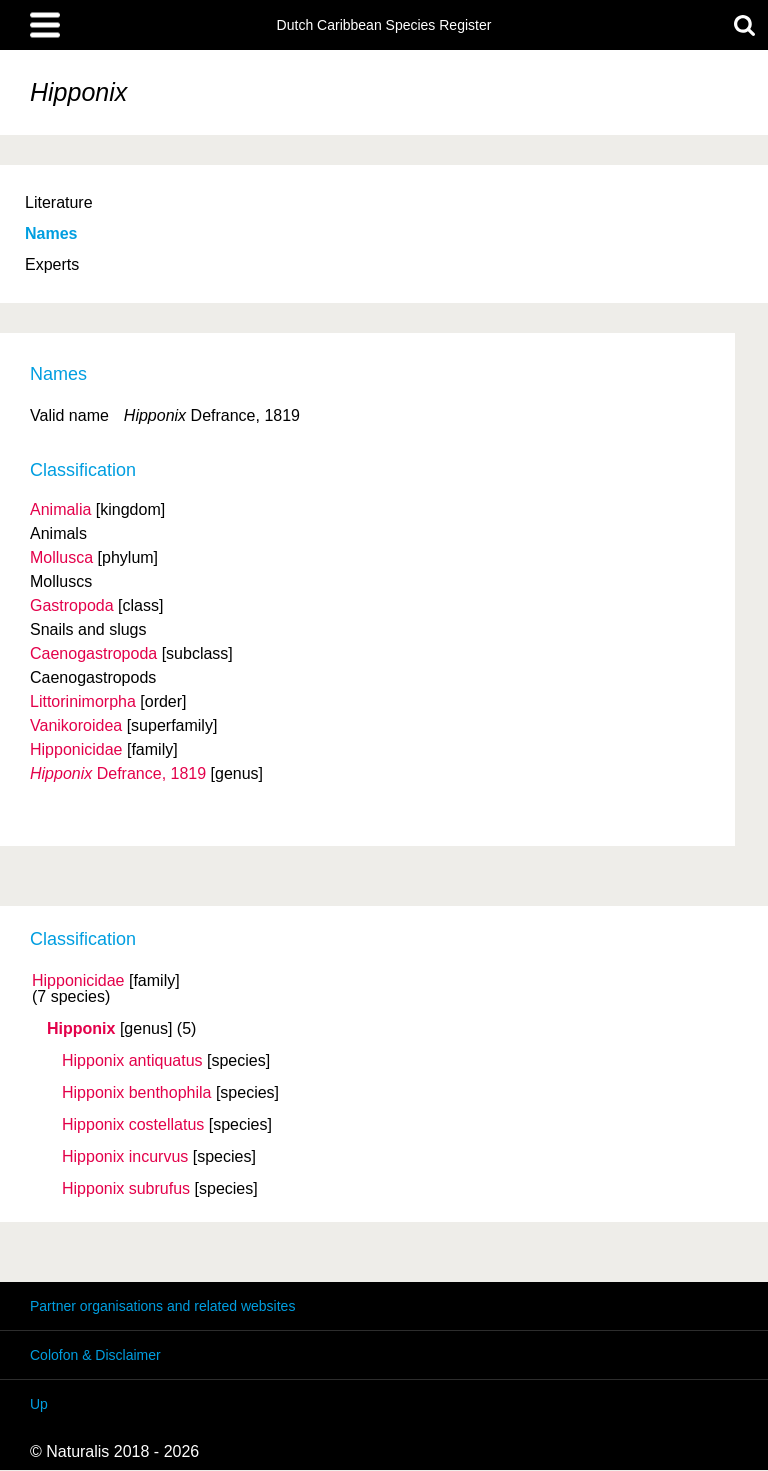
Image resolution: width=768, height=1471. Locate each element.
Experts (52, 264)
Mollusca (61, 557)
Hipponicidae (78, 981)
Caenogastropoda (93, 653)
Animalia (60, 509)
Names (51, 233)
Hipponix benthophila (136, 1093)
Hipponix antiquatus (132, 1061)
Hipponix (81, 1029)
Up (39, 1404)
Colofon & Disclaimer (95, 1355)
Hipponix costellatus (133, 1125)
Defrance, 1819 (118, 773)
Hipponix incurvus (125, 1157)
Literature (59, 202)
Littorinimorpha (83, 701)
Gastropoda (72, 605)
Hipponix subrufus (126, 1189)
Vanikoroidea (76, 725)
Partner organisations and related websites (162, 1306)
